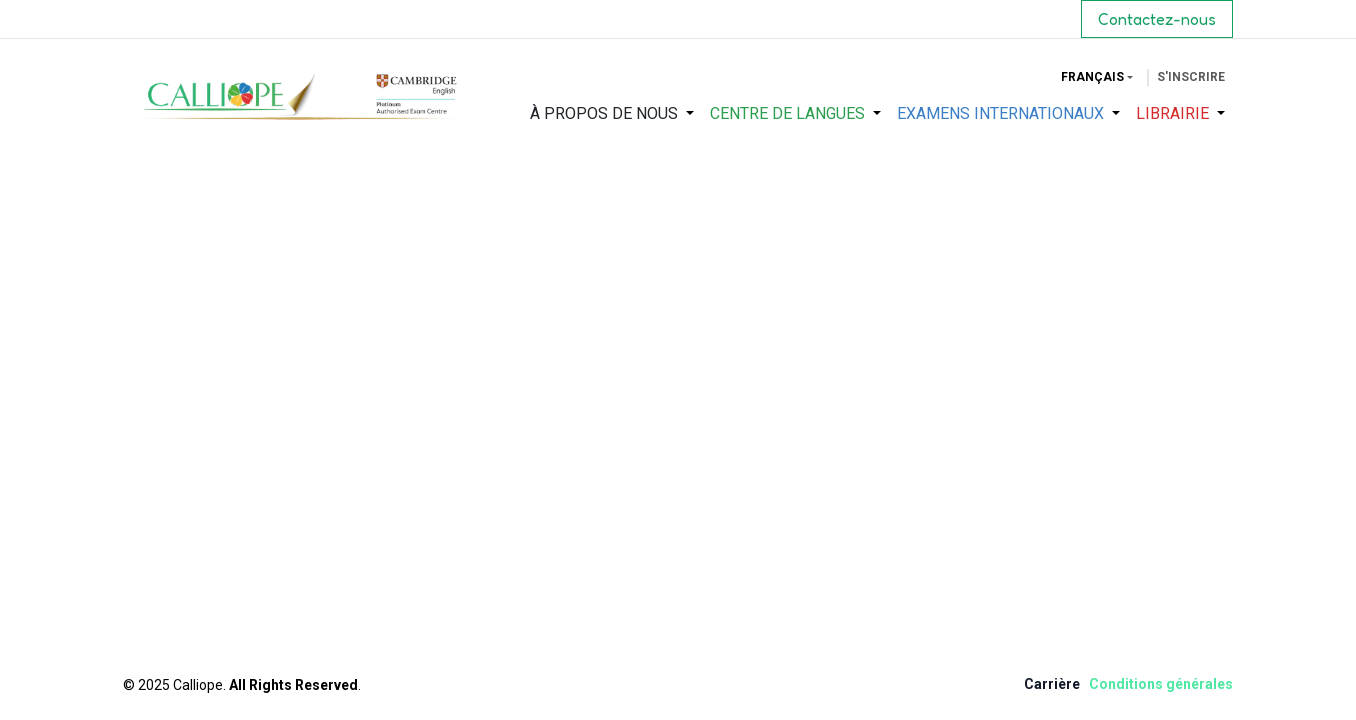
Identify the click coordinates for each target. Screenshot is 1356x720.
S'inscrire (1191, 77)
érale (1208, 684)
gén (1178, 684)
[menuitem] (612, 114)
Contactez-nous (1157, 19)
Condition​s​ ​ (1127, 684)
